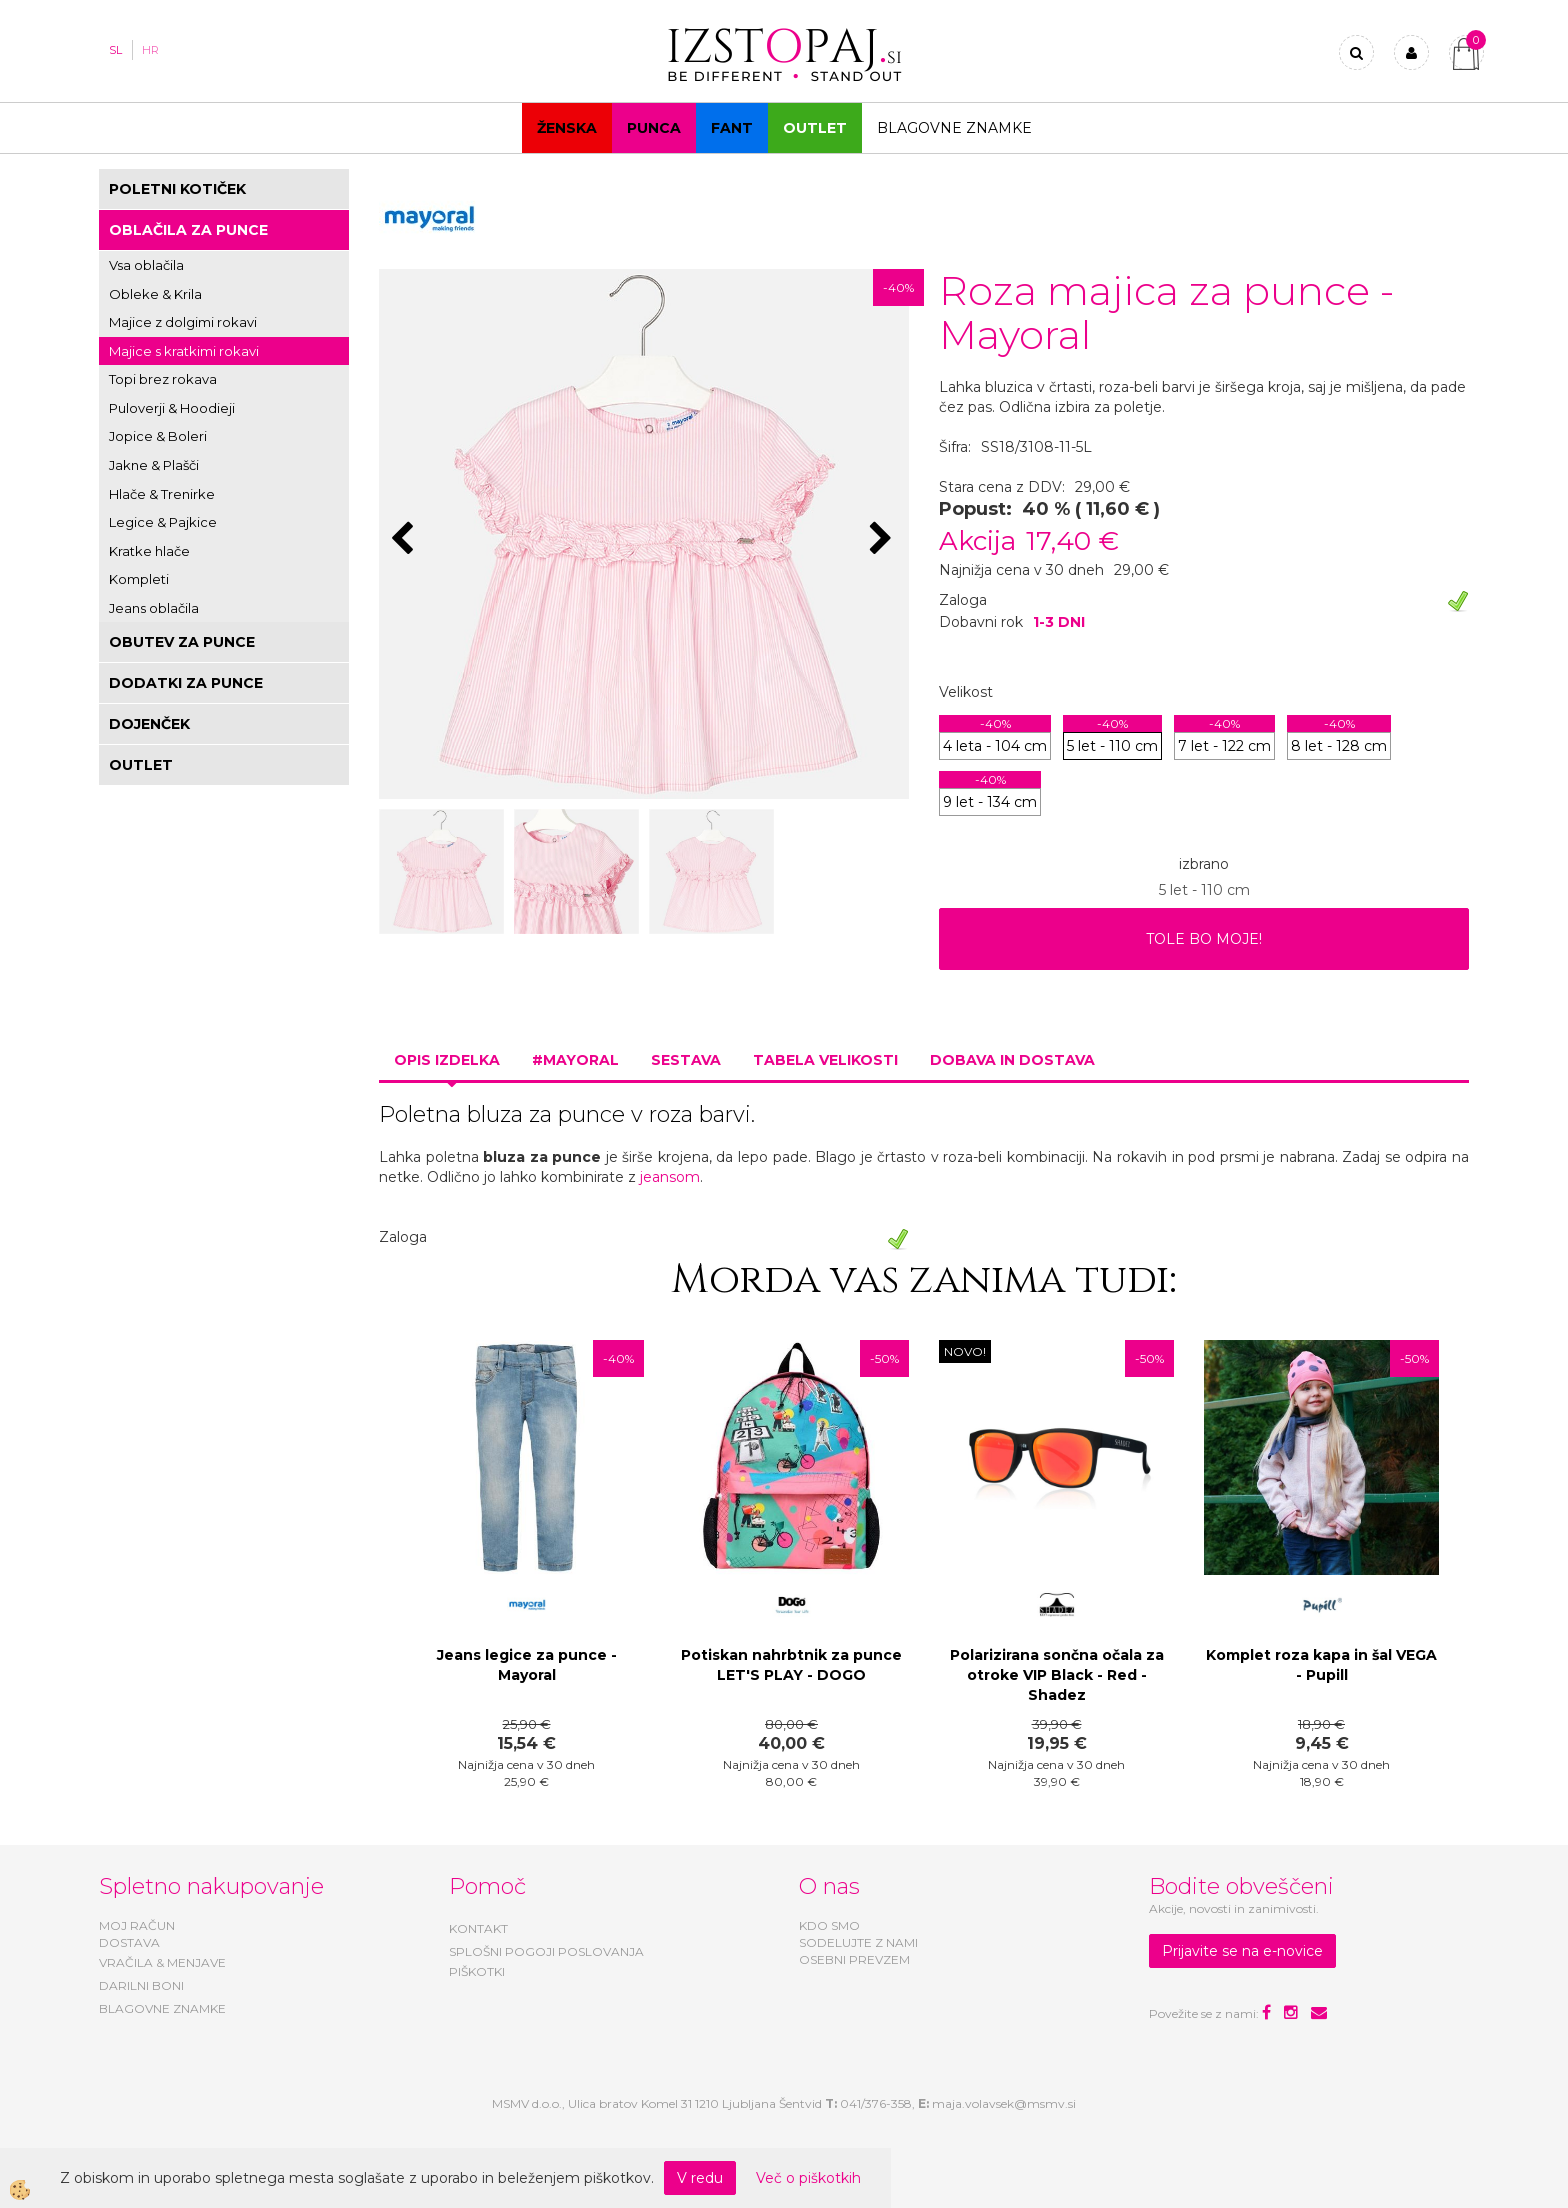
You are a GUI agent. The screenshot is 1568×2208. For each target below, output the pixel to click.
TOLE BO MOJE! (1204, 939)
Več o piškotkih (808, 2178)
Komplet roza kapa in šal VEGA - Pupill (1321, 1665)
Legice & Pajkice (163, 522)
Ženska (567, 128)
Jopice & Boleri (158, 436)
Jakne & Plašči (154, 465)
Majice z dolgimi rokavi (183, 322)
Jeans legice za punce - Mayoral (527, 1665)
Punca (654, 128)
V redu (700, 2178)
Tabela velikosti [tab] (825, 1060)
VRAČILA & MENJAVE (162, 1962)
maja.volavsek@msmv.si (1004, 2103)
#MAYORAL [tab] (575, 1060)
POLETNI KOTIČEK (177, 189)
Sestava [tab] (686, 1060)
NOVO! (965, 1351)
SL (115, 50)
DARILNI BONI (141, 1985)
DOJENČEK (149, 724)
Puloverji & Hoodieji (172, 408)
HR (150, 50)
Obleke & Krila (155, 294)
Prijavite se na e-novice (1242, 1951)
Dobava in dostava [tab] (1012, 1060)
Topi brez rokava (163, 379)
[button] (883, 540)
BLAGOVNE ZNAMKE (162, 2008)
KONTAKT (478, 1928)
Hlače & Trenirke (162, 494)
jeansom (670, 1177)
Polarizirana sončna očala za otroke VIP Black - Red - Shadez (1057, 1675)
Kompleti (139, 579)
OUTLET (815, 128)
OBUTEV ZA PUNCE (182, 642)
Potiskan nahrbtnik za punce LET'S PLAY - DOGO (791, 1665)
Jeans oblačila (154, 608)
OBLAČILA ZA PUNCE (188, 230)
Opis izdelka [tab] (447, 1060)
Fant (732, 128)
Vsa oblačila (146, 265)
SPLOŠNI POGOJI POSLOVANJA (546, 1951)
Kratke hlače (149, 551)
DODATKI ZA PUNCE (186, 683)
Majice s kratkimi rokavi (184, 351)
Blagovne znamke (954, 128)
